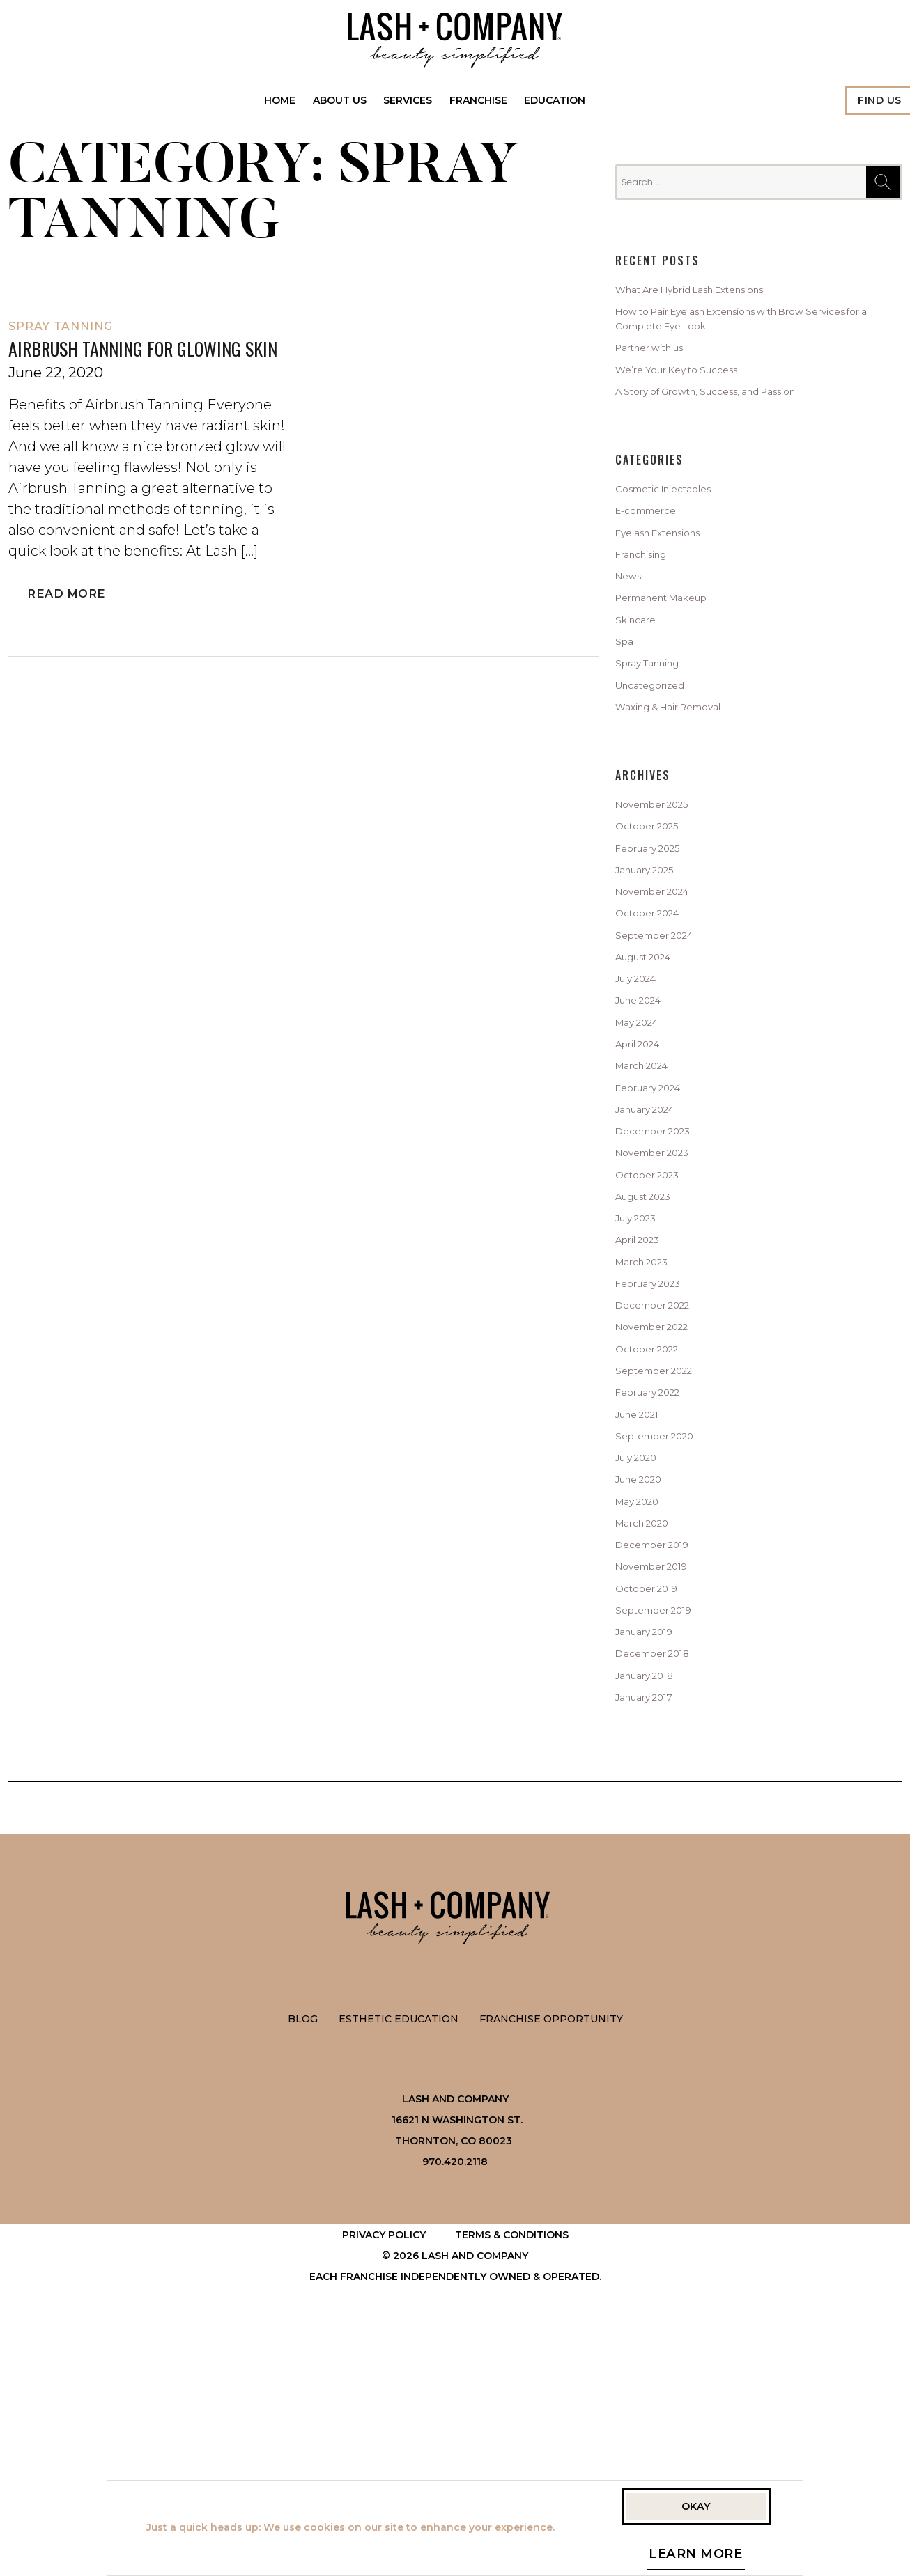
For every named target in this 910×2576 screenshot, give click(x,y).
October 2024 (656, 1010)
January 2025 (655, 958)
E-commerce (655, 543)
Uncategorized (660, 751)
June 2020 (646, 1688)
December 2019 (663, 1767)
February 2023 (658, 1453)
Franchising (650, 595)
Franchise (478, 100)
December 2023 (664, 1271)
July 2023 (643, 1375)
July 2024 (643, 1088)
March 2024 (650, 1193)
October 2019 (655, 1819)
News (632, 621)
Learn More (695, 2556)
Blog (303, 2273)
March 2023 (650, 1428)
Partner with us (661, 363)
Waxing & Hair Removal (685, 778)
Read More (63, 623)
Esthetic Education (398, 2273)
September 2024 (666, 1036)
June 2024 (646, 1114)
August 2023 (653, 1349)
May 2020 (643, 1715)
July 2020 (643, 1662)
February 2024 (658, 1219)
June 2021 (644, 1610)
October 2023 (656, 1323)
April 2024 (645, 1166)
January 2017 (653, 1949)
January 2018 (654, 1923)
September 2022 (665, 1558)
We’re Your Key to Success (694, 389)
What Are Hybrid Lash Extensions (715, 292)
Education (555, 100)
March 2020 (650, 1740)
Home (280, 100)
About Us (340, 100)
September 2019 (664, 1845)
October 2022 (656, 1532)
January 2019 (654, 1871)
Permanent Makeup (676, 648)
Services (408, 100)
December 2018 (663, 1897)
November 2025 (663, 880)
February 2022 (658, 1584)
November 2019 (662, 1793)
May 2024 (643, 1141)
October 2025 (656, 906)
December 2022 (664, 1480)
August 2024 (653, 1062)
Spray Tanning (60, 326)
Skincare (641, 673)
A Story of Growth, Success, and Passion (734, 415)
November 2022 (663, 1506)
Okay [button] (696, 2501)
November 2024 (664, 984)
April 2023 (644, 1401)
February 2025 (658, 932)
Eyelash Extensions (673, 569)
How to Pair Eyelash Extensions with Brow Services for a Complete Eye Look (741, 327)
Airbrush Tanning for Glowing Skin (142, 363)
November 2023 (663, 1297)
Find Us (880, 100)
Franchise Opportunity (551, 2273)
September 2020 (666, 1636)
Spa (626, 699)
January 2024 (655, 1245)
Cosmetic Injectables (679, 517)
